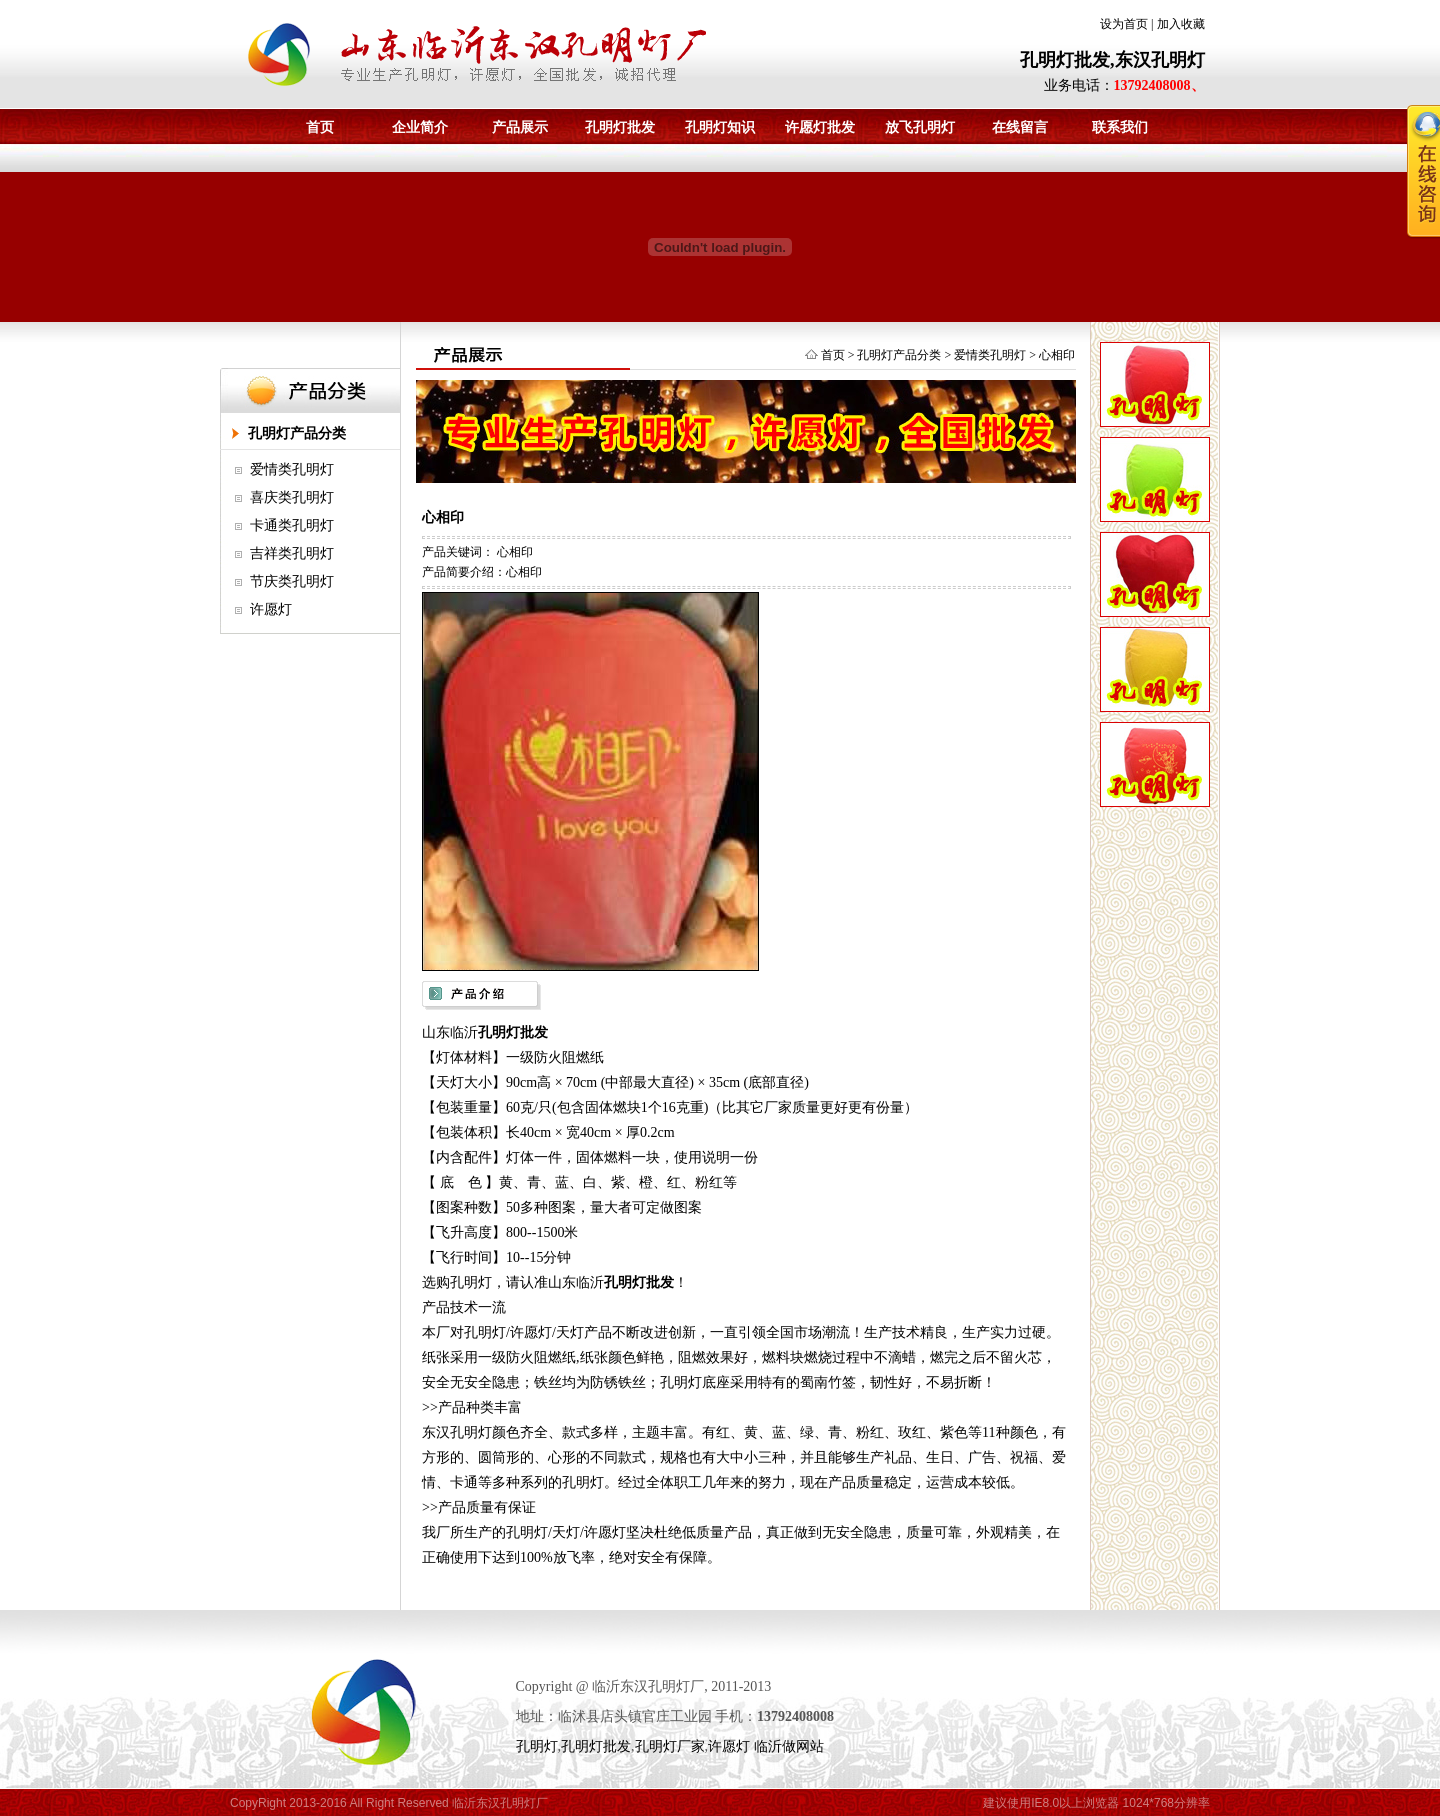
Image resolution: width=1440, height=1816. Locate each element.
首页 (320, 127)
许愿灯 (271, 609)
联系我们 (1120, 127)
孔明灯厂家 (670, 1746)
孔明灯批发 (620, 127)
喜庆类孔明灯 (292, 497)
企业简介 (420, 127)
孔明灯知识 (720, 127)
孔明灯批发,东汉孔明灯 (1112, 60)
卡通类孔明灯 (292, 525)
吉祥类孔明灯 (292, 553)
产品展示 (520, 127)
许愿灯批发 (820, 127)
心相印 (1057, 355)
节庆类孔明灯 (292, 581)
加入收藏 (1181, 24)
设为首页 (1124, 24)
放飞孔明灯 (920, 127)
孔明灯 (537, 1746)
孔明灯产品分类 (297, 433)
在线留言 (1020, 127)
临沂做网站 (789, 1746)
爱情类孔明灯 (292, 469)
